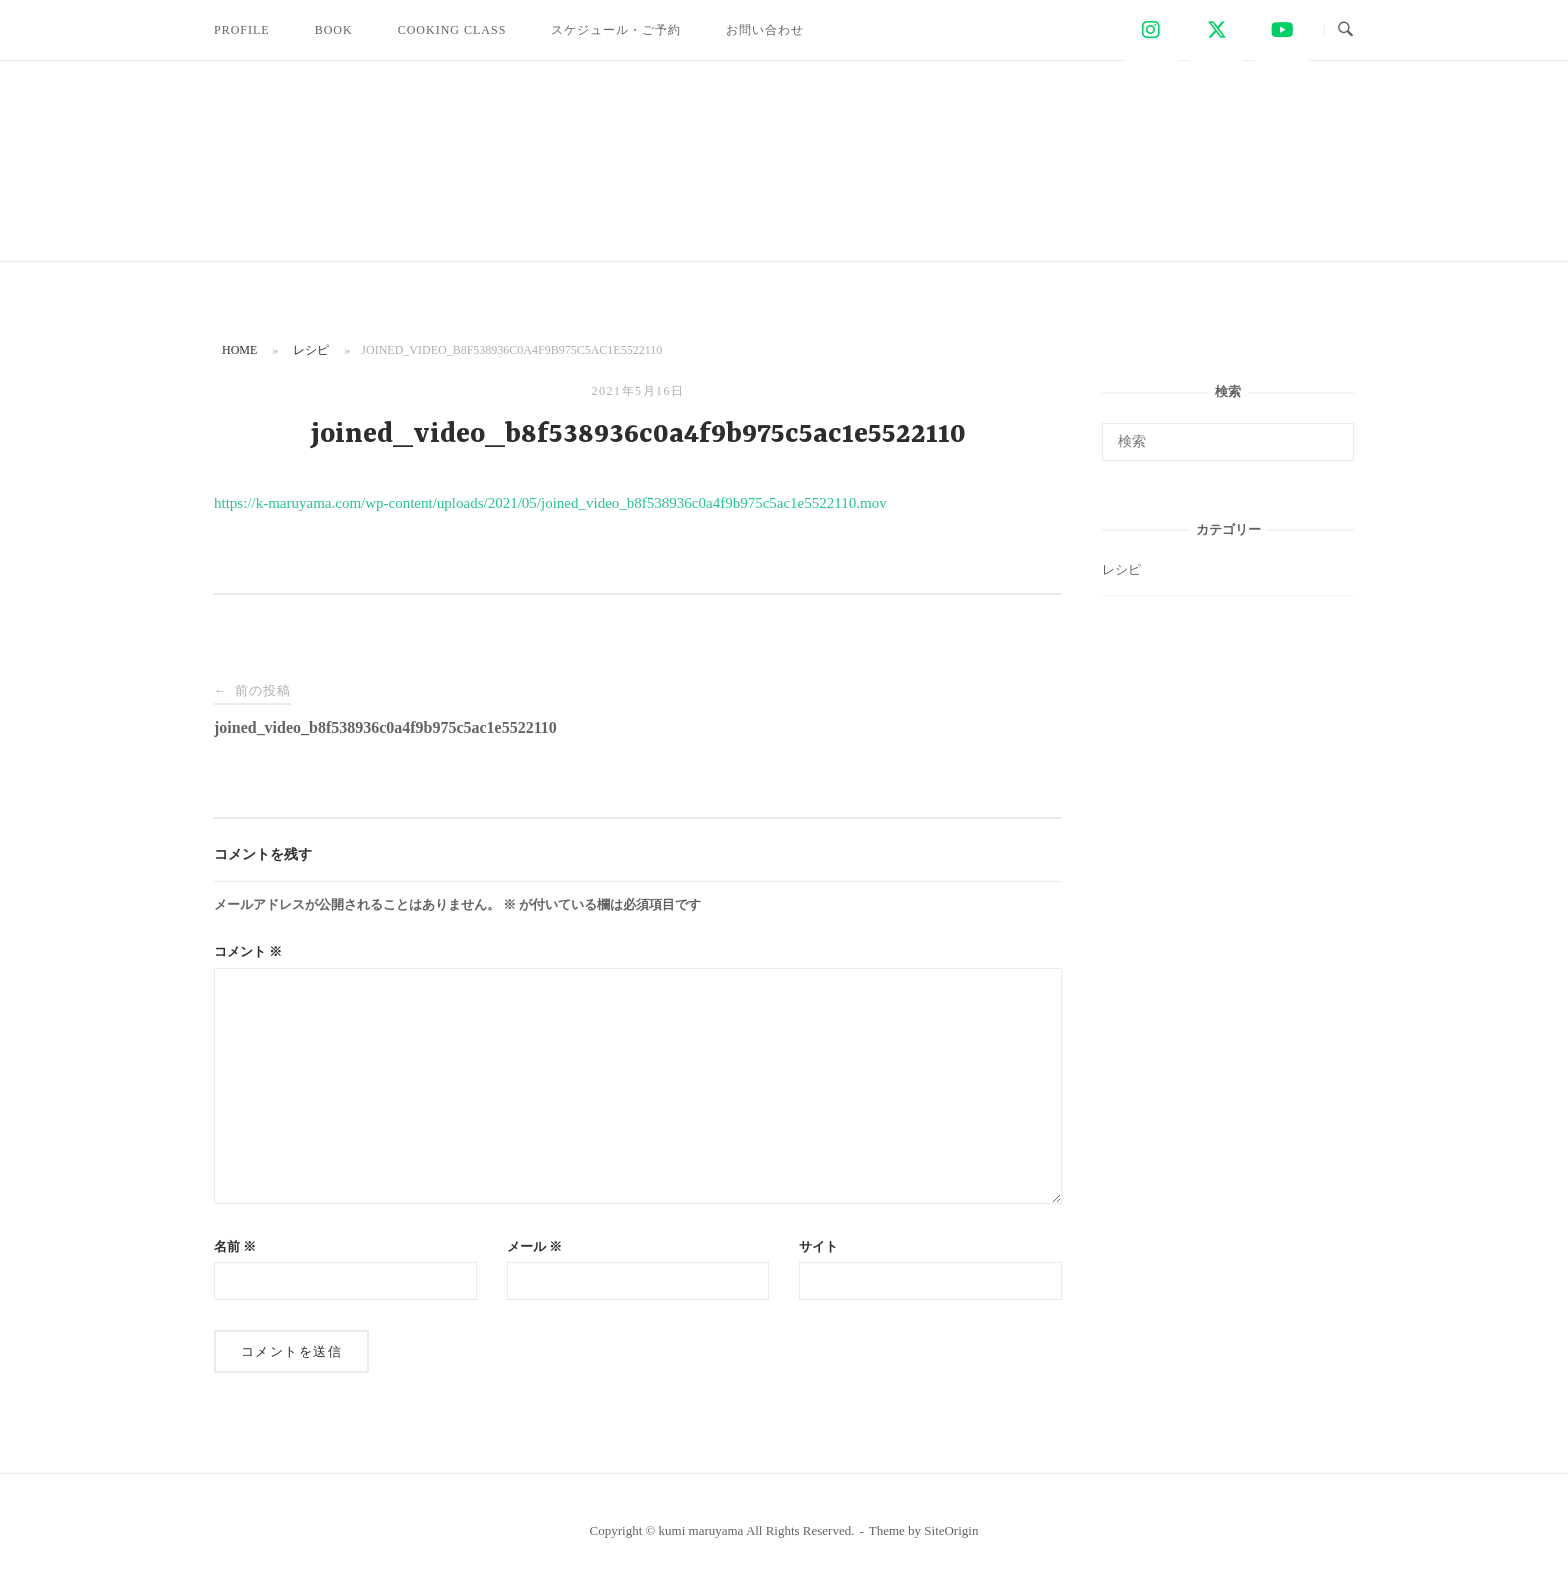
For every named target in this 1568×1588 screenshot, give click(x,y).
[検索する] (1228, 442)
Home (239, 350)
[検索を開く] (1345, 30)
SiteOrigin (951, 1530)
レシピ (311, 350)
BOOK (334, 30)
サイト (818, 1246)
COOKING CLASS (452, 30)
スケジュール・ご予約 (616, 30)
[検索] (1331, 433)
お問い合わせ (765, 30)
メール (534, 1246)
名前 (235, 1246)
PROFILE (242, 30)
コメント (248, 951)
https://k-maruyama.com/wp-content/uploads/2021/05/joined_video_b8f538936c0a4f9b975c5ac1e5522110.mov (550, 503)
